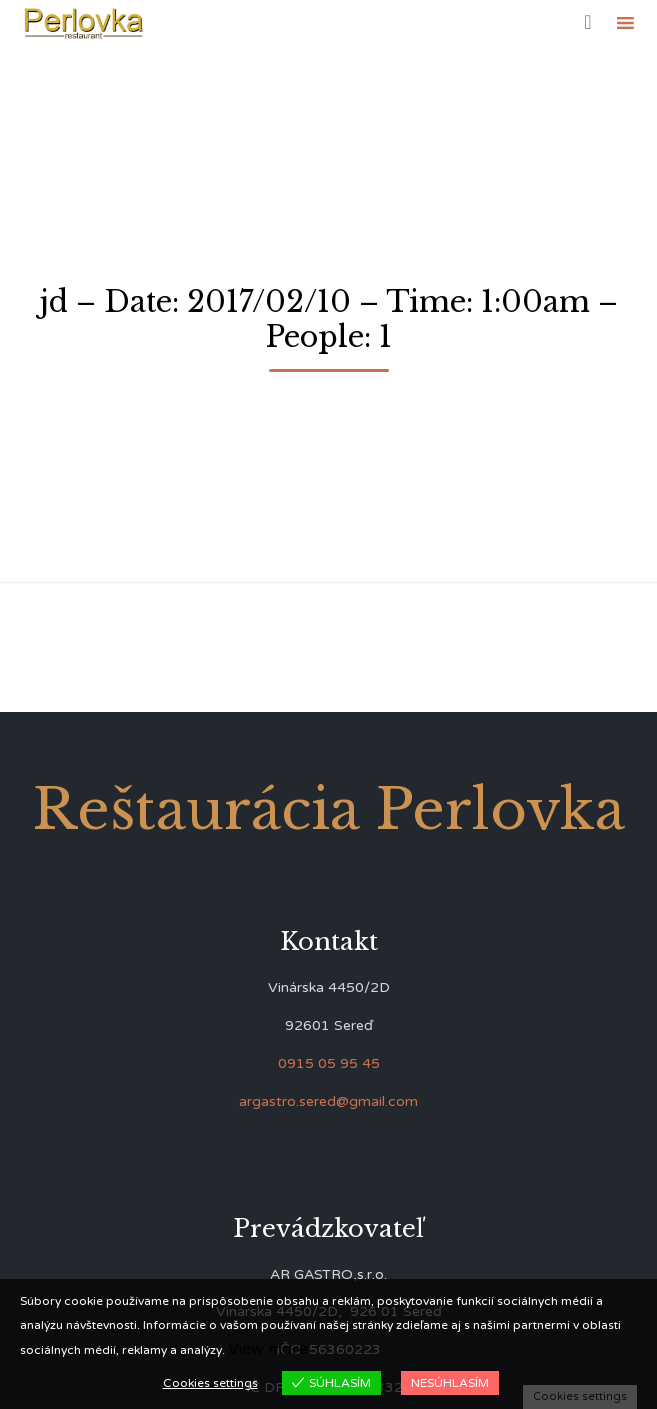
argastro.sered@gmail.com (328, 1101)
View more (268, 1349)
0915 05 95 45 (329, 1063)
